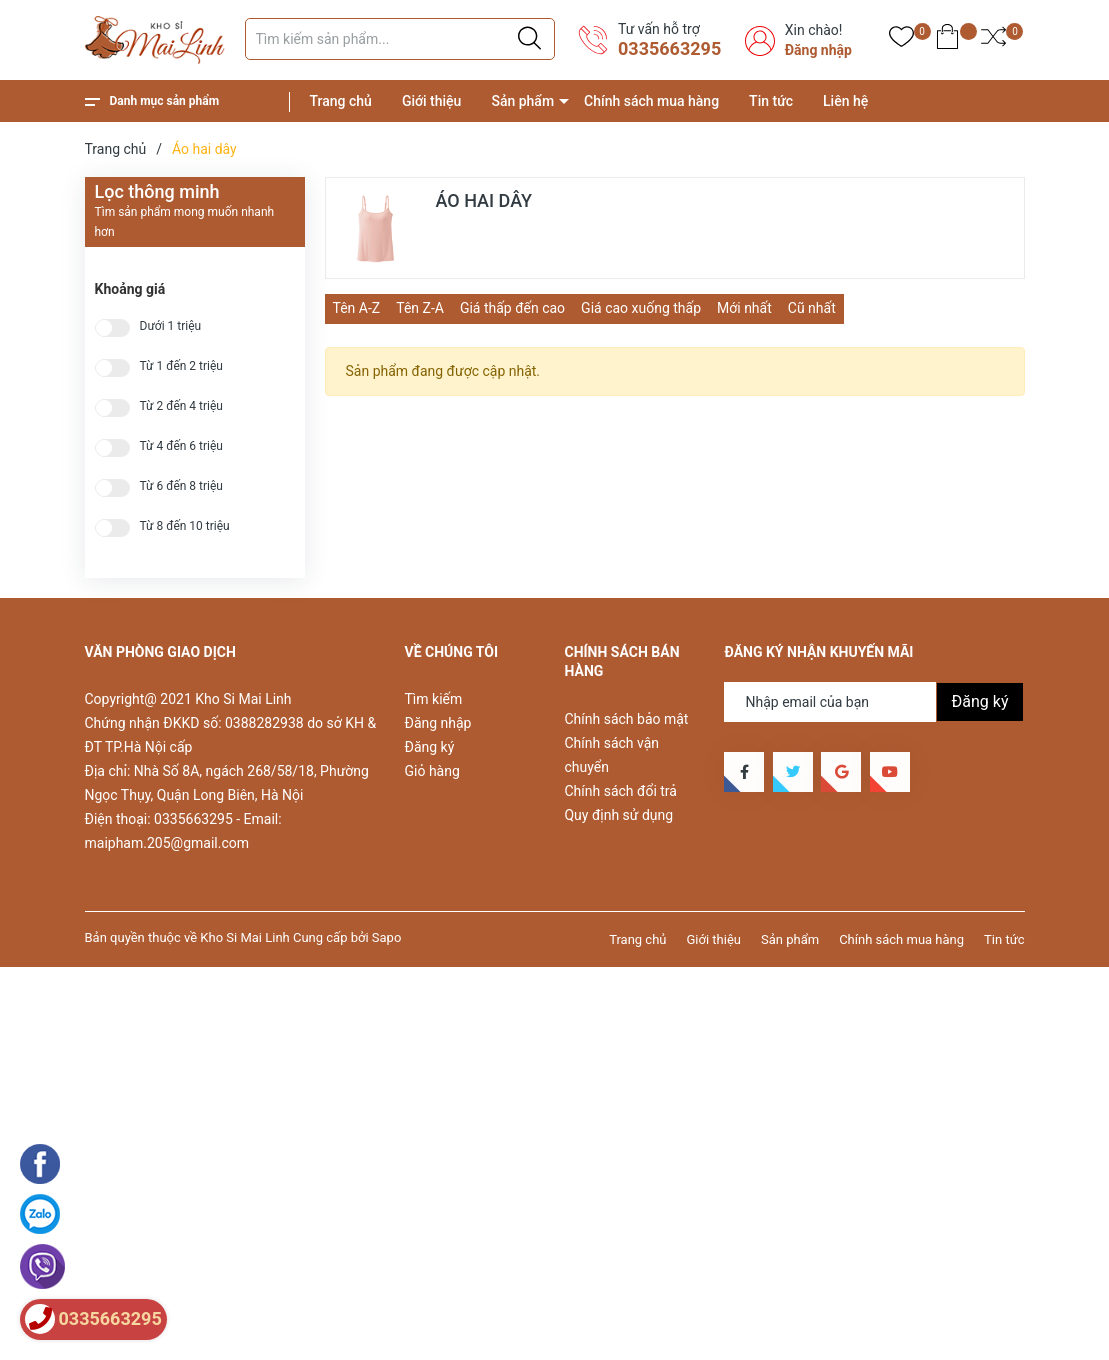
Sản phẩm (522, 101)
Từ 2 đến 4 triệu (181, 406)
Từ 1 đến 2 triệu (181, 366)
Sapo (387, 937)
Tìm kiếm (433, 699)
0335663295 (669, 48)
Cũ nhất (812, 308)
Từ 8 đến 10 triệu (185, 526)
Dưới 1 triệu (171, 326)
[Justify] (529, 39)
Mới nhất (744, 308)
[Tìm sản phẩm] (400, 39)
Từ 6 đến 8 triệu (181, 486)
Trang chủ (341, 101)
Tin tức (771, 101)
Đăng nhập (818, 50)
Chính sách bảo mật (626, 719)
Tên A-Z (357, 308)
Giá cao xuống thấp (641, 308)
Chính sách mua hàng (651, 101)
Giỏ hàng (431, 771)
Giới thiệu (432, 101)
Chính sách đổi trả (620, 791)
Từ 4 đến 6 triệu (181, 446)
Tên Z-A (420, 308)
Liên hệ (845, 101)
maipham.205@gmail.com (167, 843)
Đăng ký (429, 747)
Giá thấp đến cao (512, 308)
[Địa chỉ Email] (874, 702)
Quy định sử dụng (618, 815)
